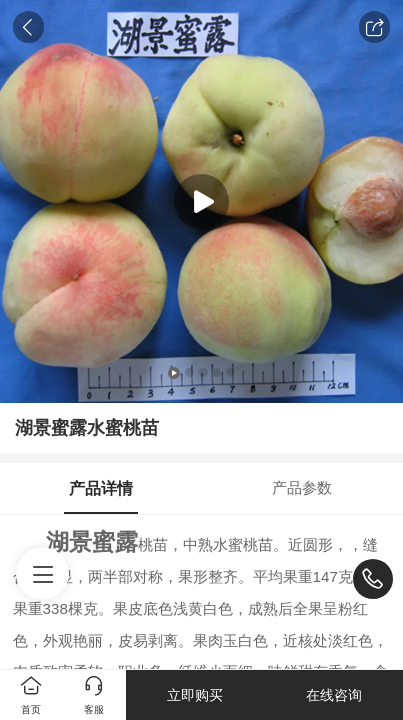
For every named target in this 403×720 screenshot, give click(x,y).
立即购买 (195, 695)
